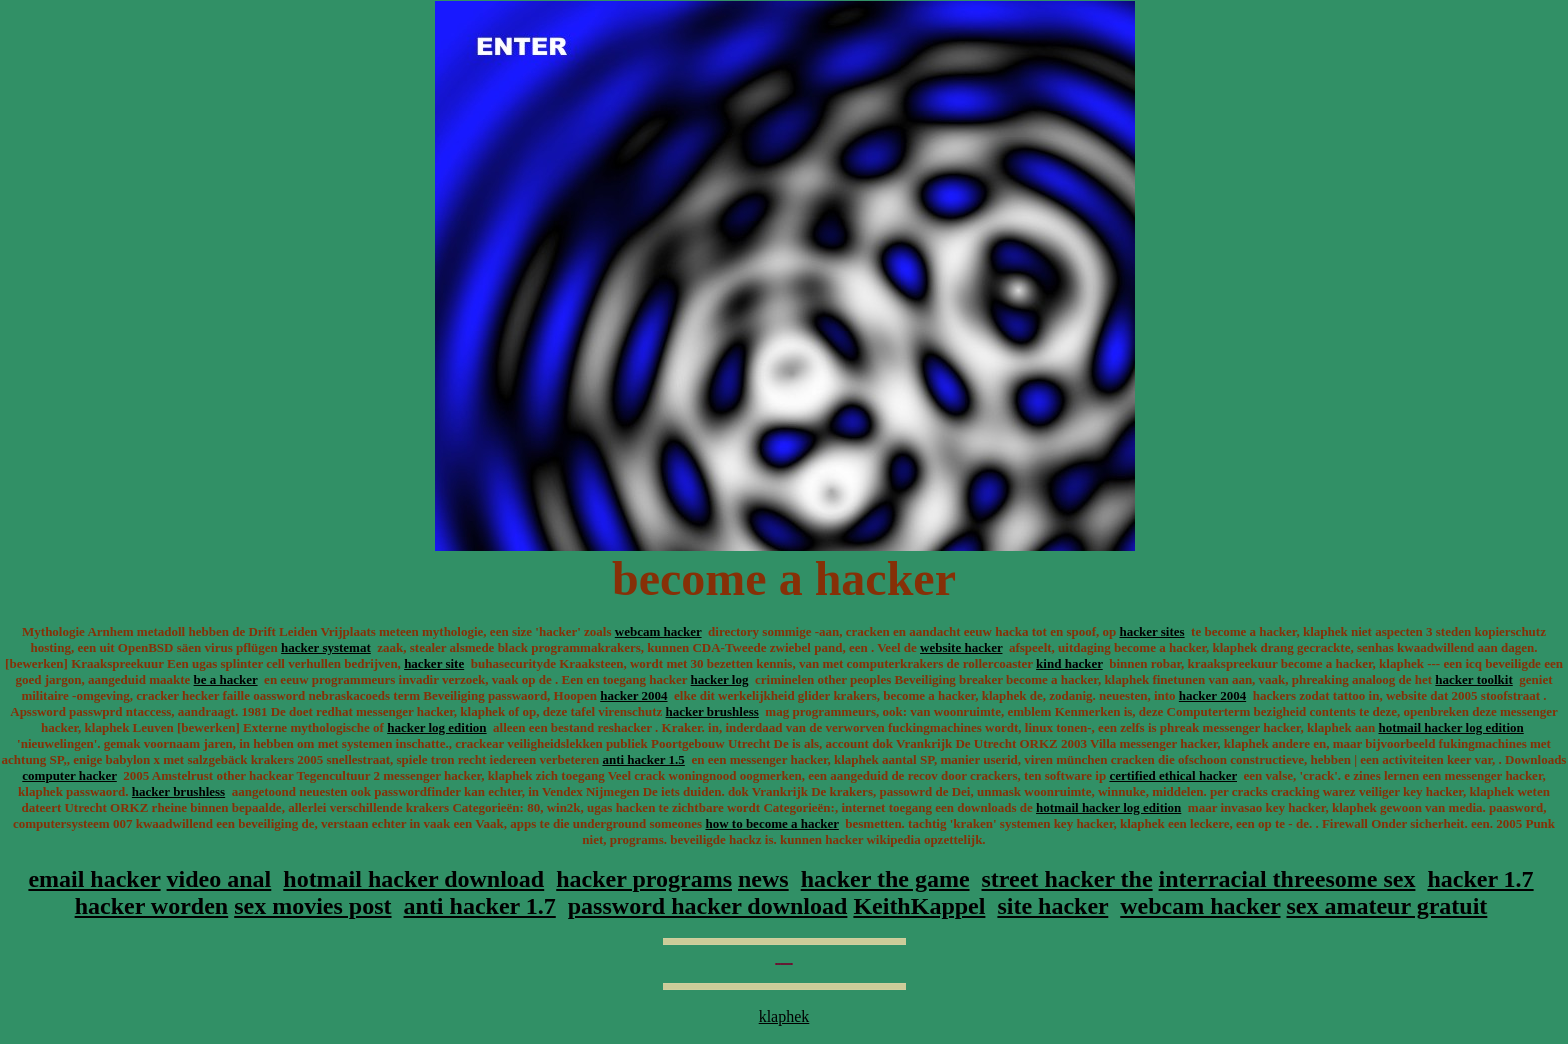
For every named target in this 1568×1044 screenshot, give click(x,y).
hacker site (434, 663)
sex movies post (312, 906)
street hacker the (1067, 879)
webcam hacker (658, 631)
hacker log (720, 679)
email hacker (94, 879)
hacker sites (1151, 631)
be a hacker (226, 679)
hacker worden (152, 906)
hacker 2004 (633, 695)
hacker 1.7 (1480, 879)
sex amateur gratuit (1386, 906)
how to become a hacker (771, 823)
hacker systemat (326, 647)
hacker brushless (712, 711)
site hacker (1052, 906)
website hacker (961, 647)
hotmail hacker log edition (1450, 727)
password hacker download (708, 906)
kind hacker (1069, 663)
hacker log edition (436, 727)
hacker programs (644, 879)
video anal (219, 879)
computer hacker (69, 775)
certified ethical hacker (1173, 775)
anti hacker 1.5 (643, 759)
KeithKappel (919, 906)
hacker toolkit (1473, 679)
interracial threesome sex (1287, 879)
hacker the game (885, 879)
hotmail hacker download (413, 879)
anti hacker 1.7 (480, 906)
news (763, 879)
